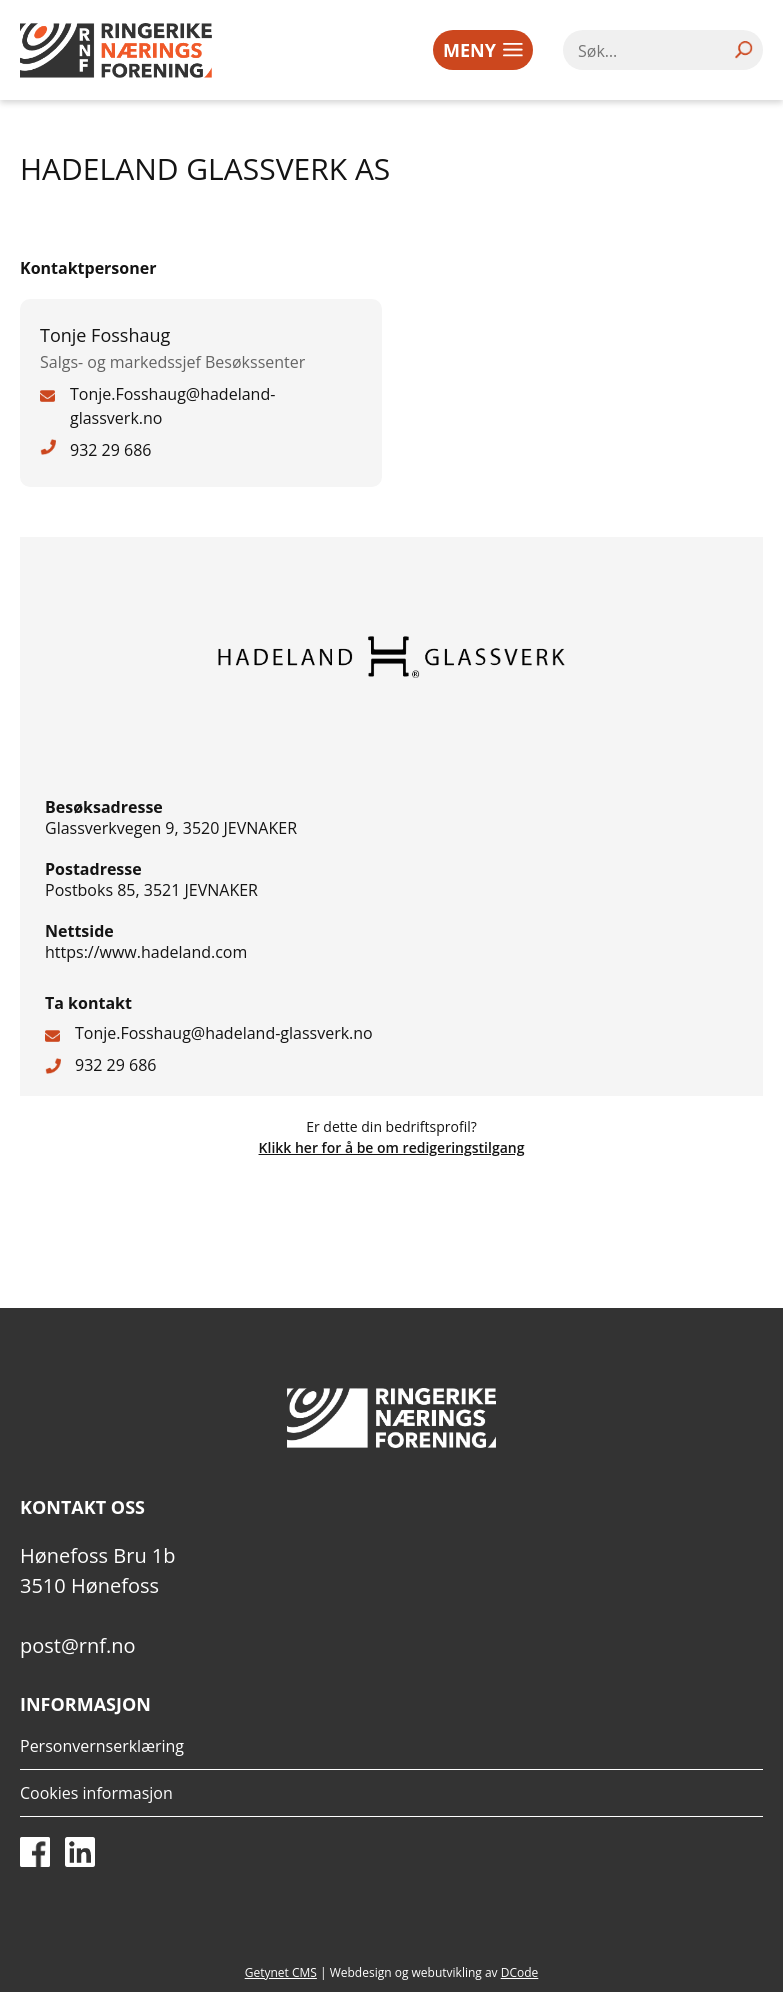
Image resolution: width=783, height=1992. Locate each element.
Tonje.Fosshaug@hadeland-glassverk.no (224, 1033)
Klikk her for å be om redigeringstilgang (392, 1147)
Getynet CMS (281, 1972)
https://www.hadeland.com (146, 952)
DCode (520, 1972)
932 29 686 (116, 1065)
